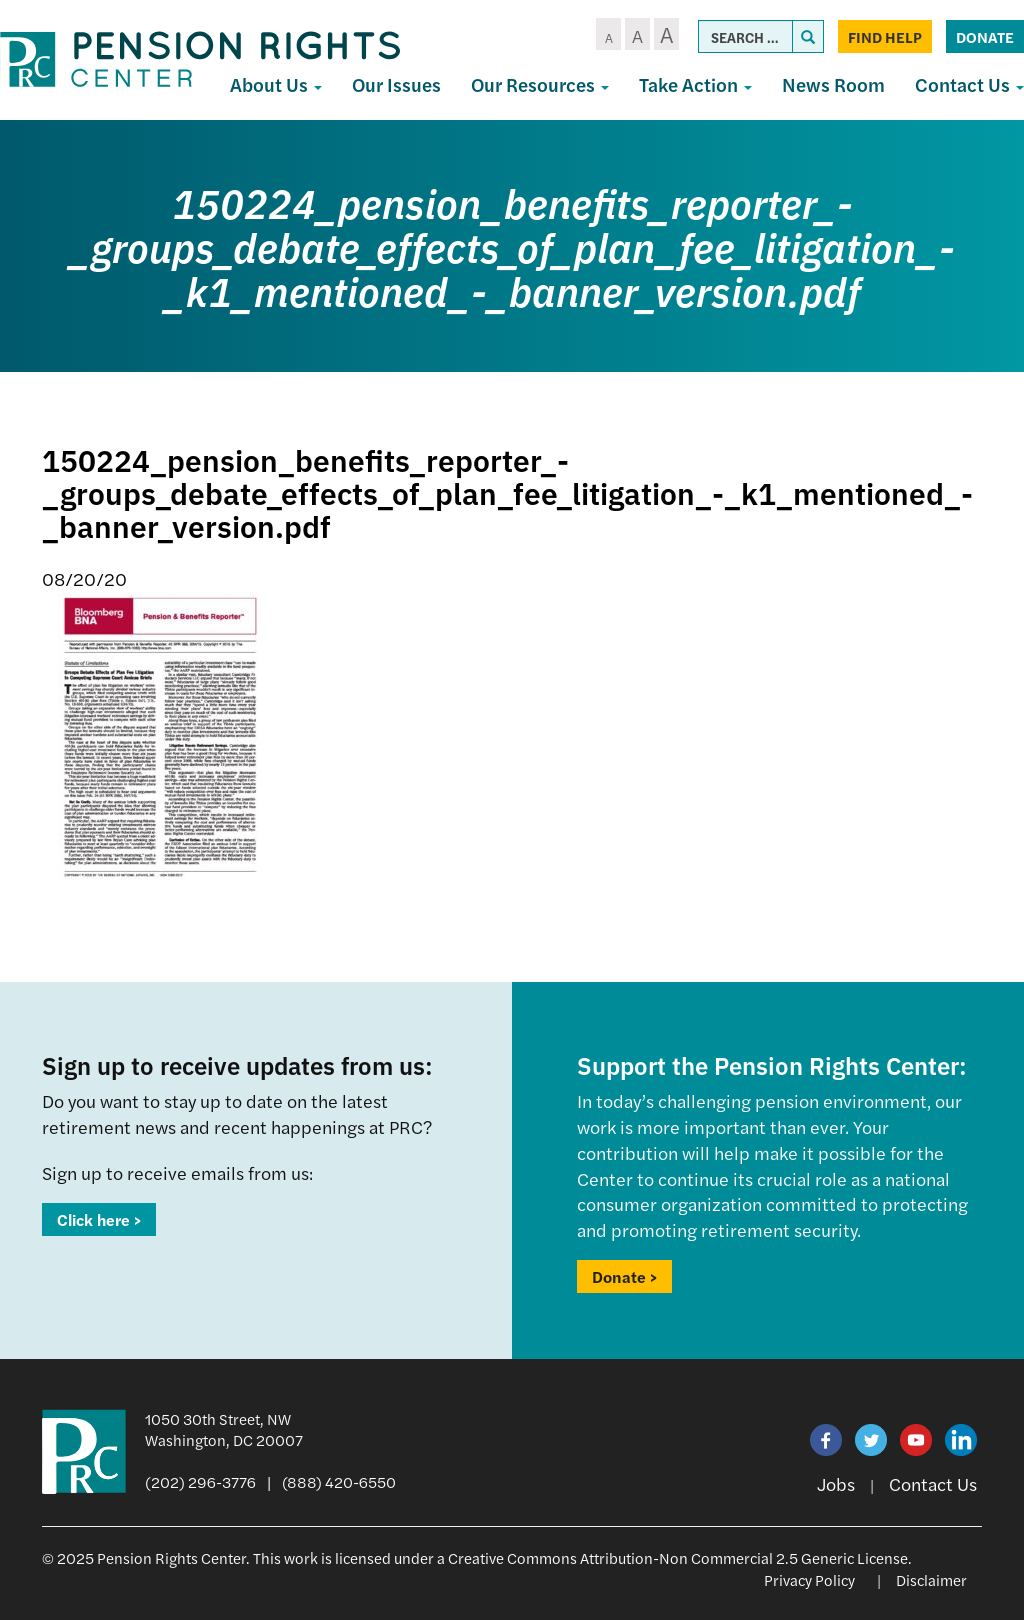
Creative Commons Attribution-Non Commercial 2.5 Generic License (678, 1557)
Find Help (885, 36)
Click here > (99, 1219)
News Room (833, 84)
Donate (985, 36)
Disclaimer (931, 1579)
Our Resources (540, 84)
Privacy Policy (809, 1579)
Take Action (695, 84)
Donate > (624, 1276)
